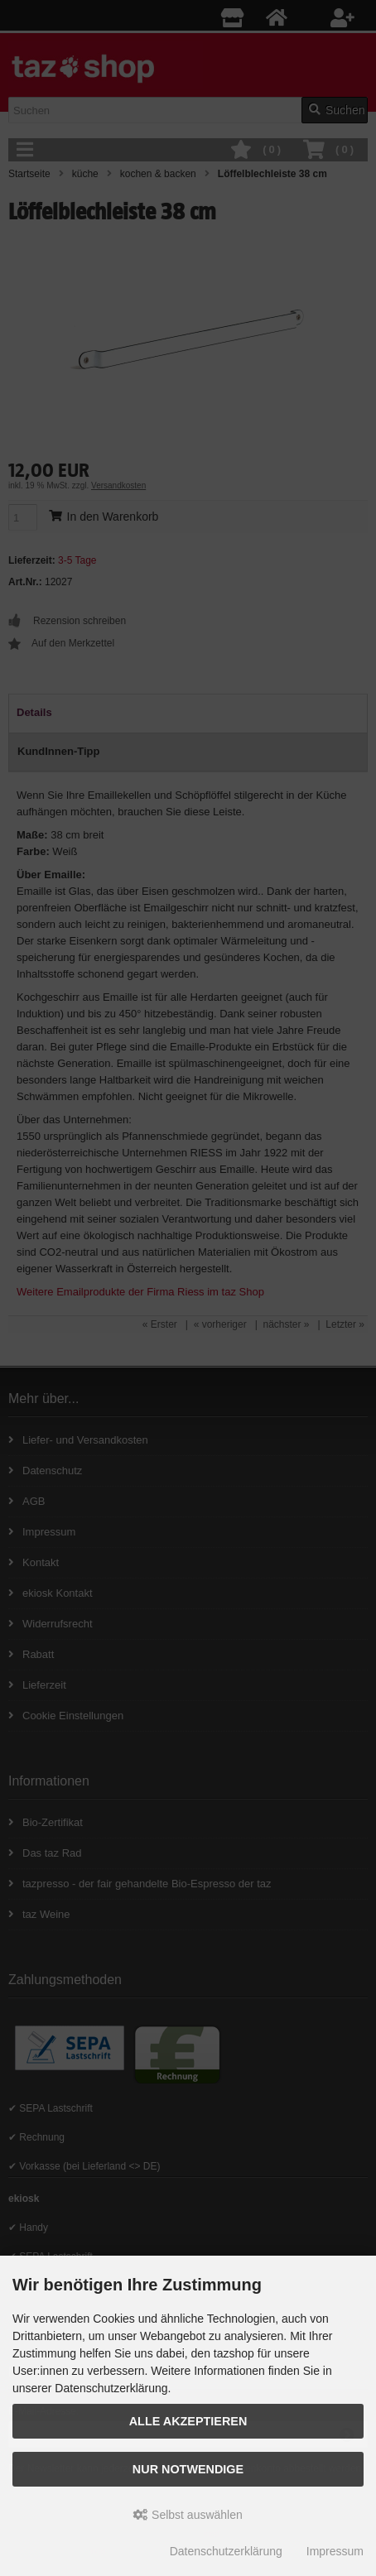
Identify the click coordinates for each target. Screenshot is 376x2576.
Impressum (335, 2551)
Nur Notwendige (188, 2469)
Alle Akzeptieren (188, 2421)
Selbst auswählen (188, 2514)
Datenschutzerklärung (226, 2551)
